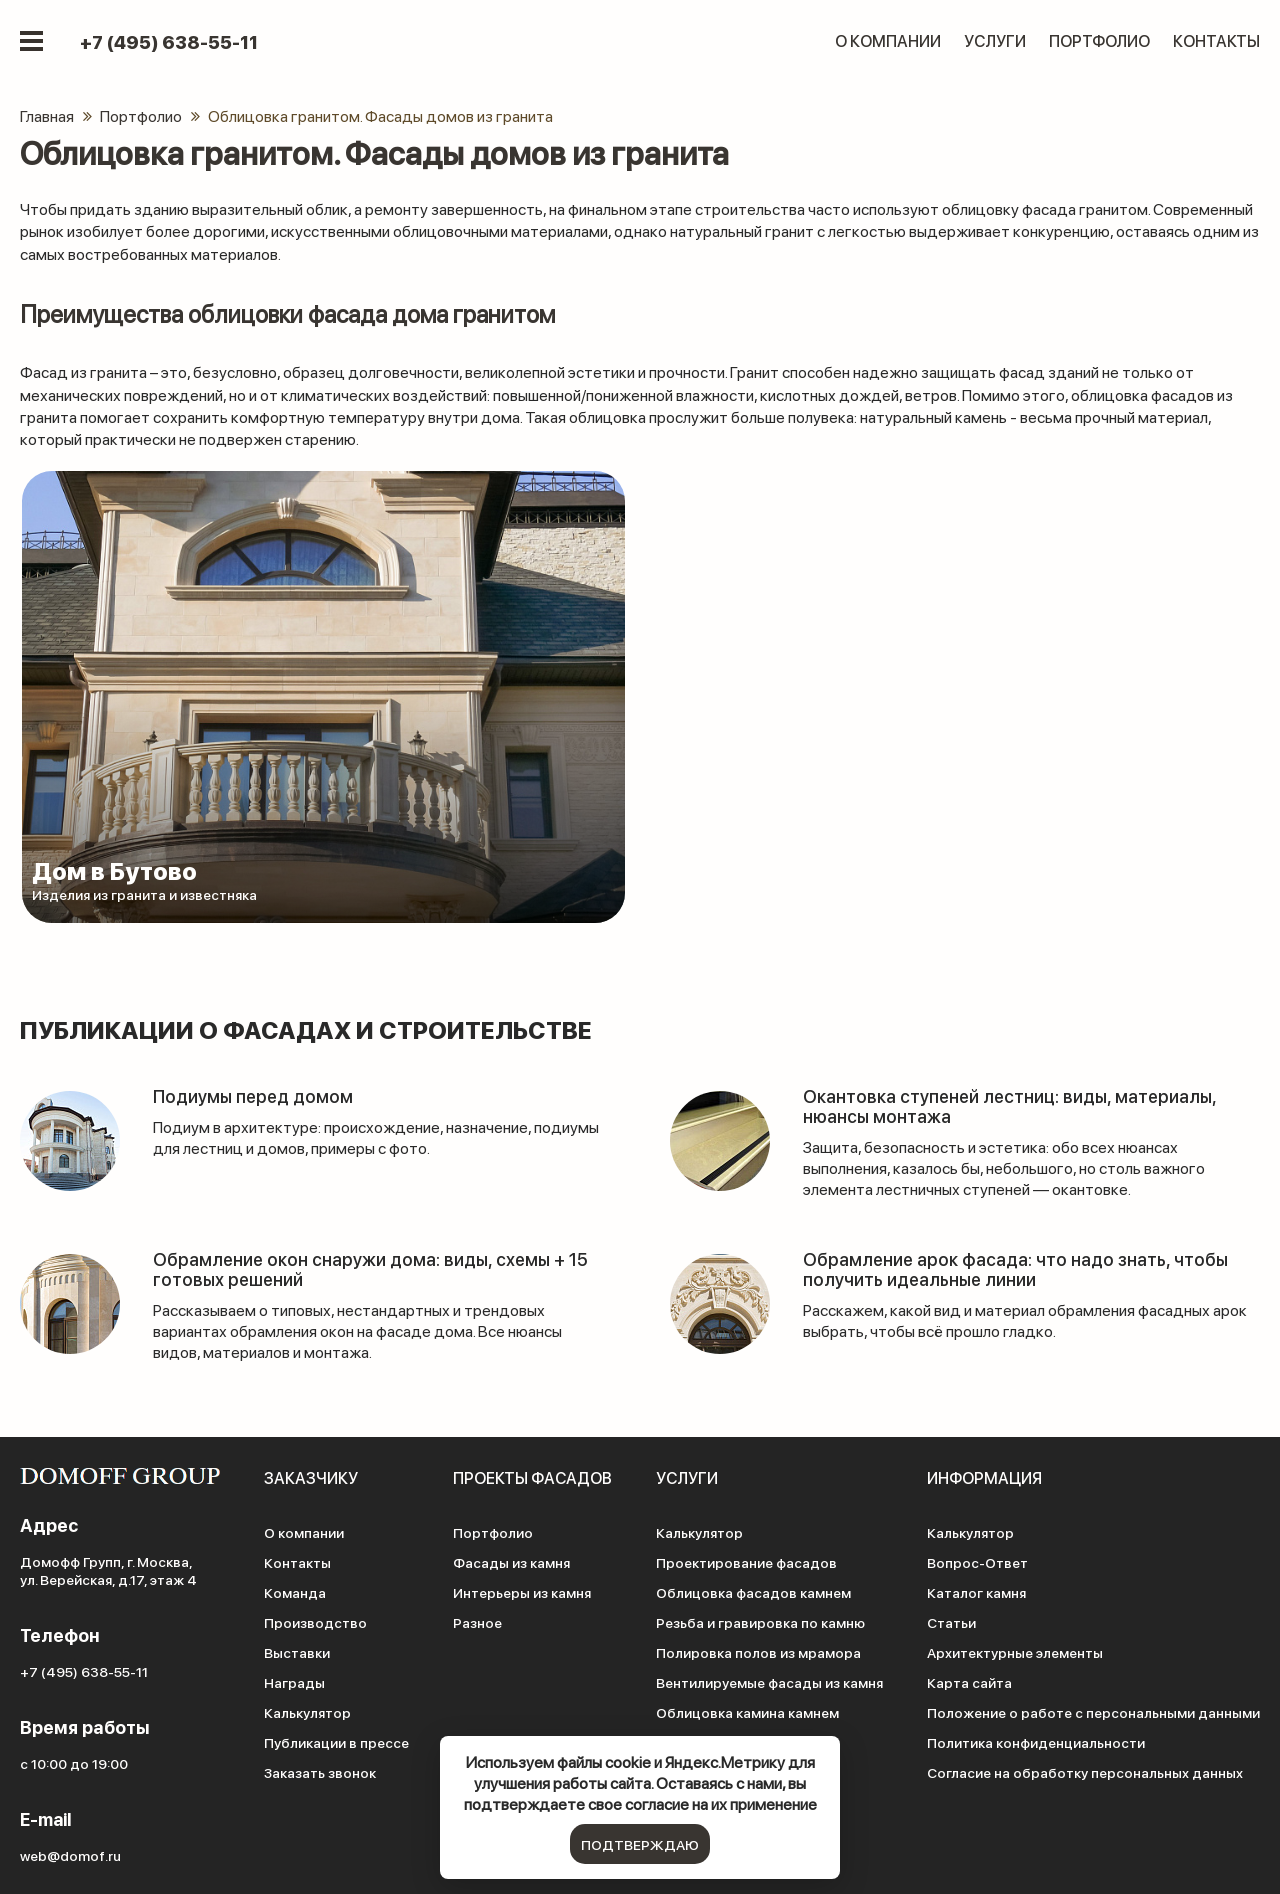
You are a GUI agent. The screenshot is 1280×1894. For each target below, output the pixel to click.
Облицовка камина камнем (747, 1712)
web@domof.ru (70, 1855)
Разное (477, 1622)
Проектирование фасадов (746, 1562)
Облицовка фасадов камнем (753, 1592)
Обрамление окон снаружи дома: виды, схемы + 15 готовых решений (370, 1268)
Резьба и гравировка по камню (760, 1622)
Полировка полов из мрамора (758, 1652)
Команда (295, 1592)
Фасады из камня (511, 1562)
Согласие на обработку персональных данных (1085, 1772)
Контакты (1216, 40)
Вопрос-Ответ (977, 1562)
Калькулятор (307, 1712)
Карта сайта (969, 1682)
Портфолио (1099, 40)
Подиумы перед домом (253, 1095)
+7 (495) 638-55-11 (169, 42)
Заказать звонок (320, 1772)
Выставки (297, 1652)
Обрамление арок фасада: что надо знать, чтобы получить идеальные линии (1015, 1268)
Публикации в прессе (336, 1742)
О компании (888, 40)
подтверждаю (640, 1844)
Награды (294, 1682)
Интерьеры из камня (522, 1592)
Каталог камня (976, 1592)
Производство (315, 1622)
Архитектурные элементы (1015, 1652)
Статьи (951, 1622)
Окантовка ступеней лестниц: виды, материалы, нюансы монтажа (1009, 1105)
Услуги (995, 40)
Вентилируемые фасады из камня (769, 1682)
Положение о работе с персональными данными (1093, 1712)
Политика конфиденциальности (1036, 1742)
